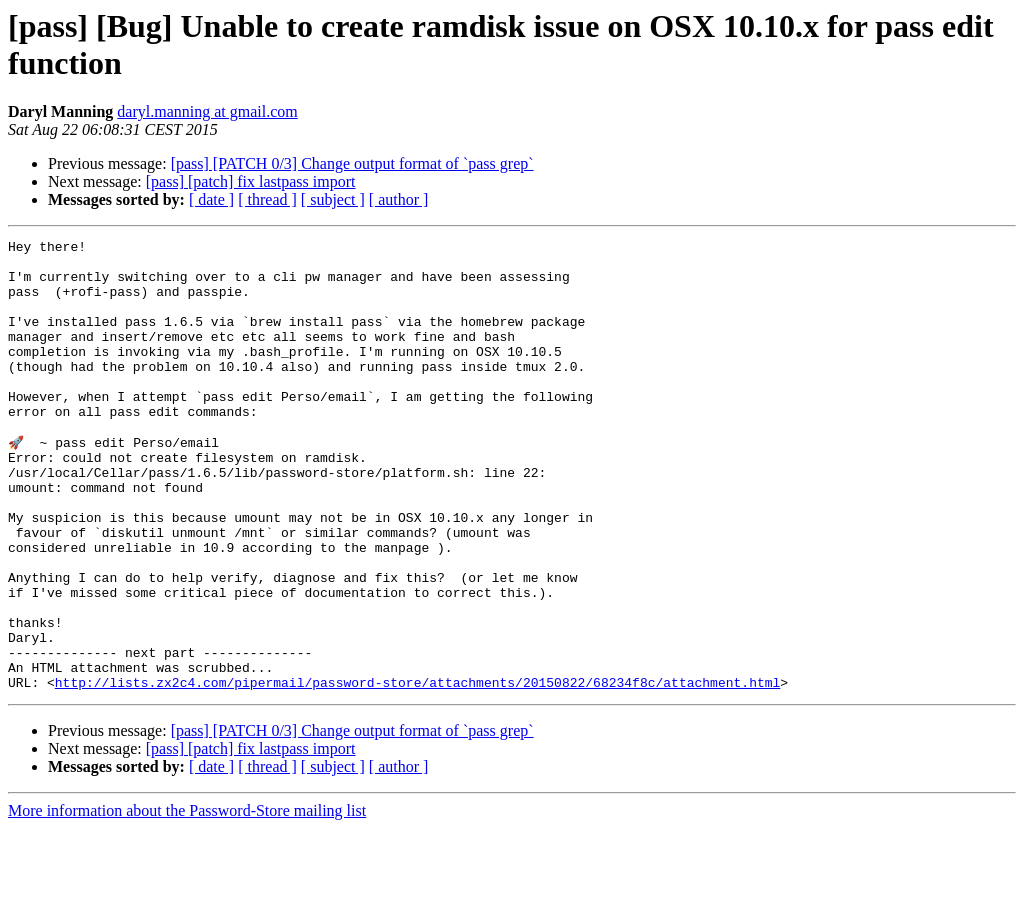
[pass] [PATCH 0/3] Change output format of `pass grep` (352, 163)
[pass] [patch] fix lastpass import (251, 181)
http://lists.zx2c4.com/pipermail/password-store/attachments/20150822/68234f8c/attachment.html (417, 771)
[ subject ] (333, 199)
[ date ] (211, 199)
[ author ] (399, 199)
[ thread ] (267, 199)
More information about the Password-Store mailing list (187, 899)
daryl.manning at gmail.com (207, 111)
